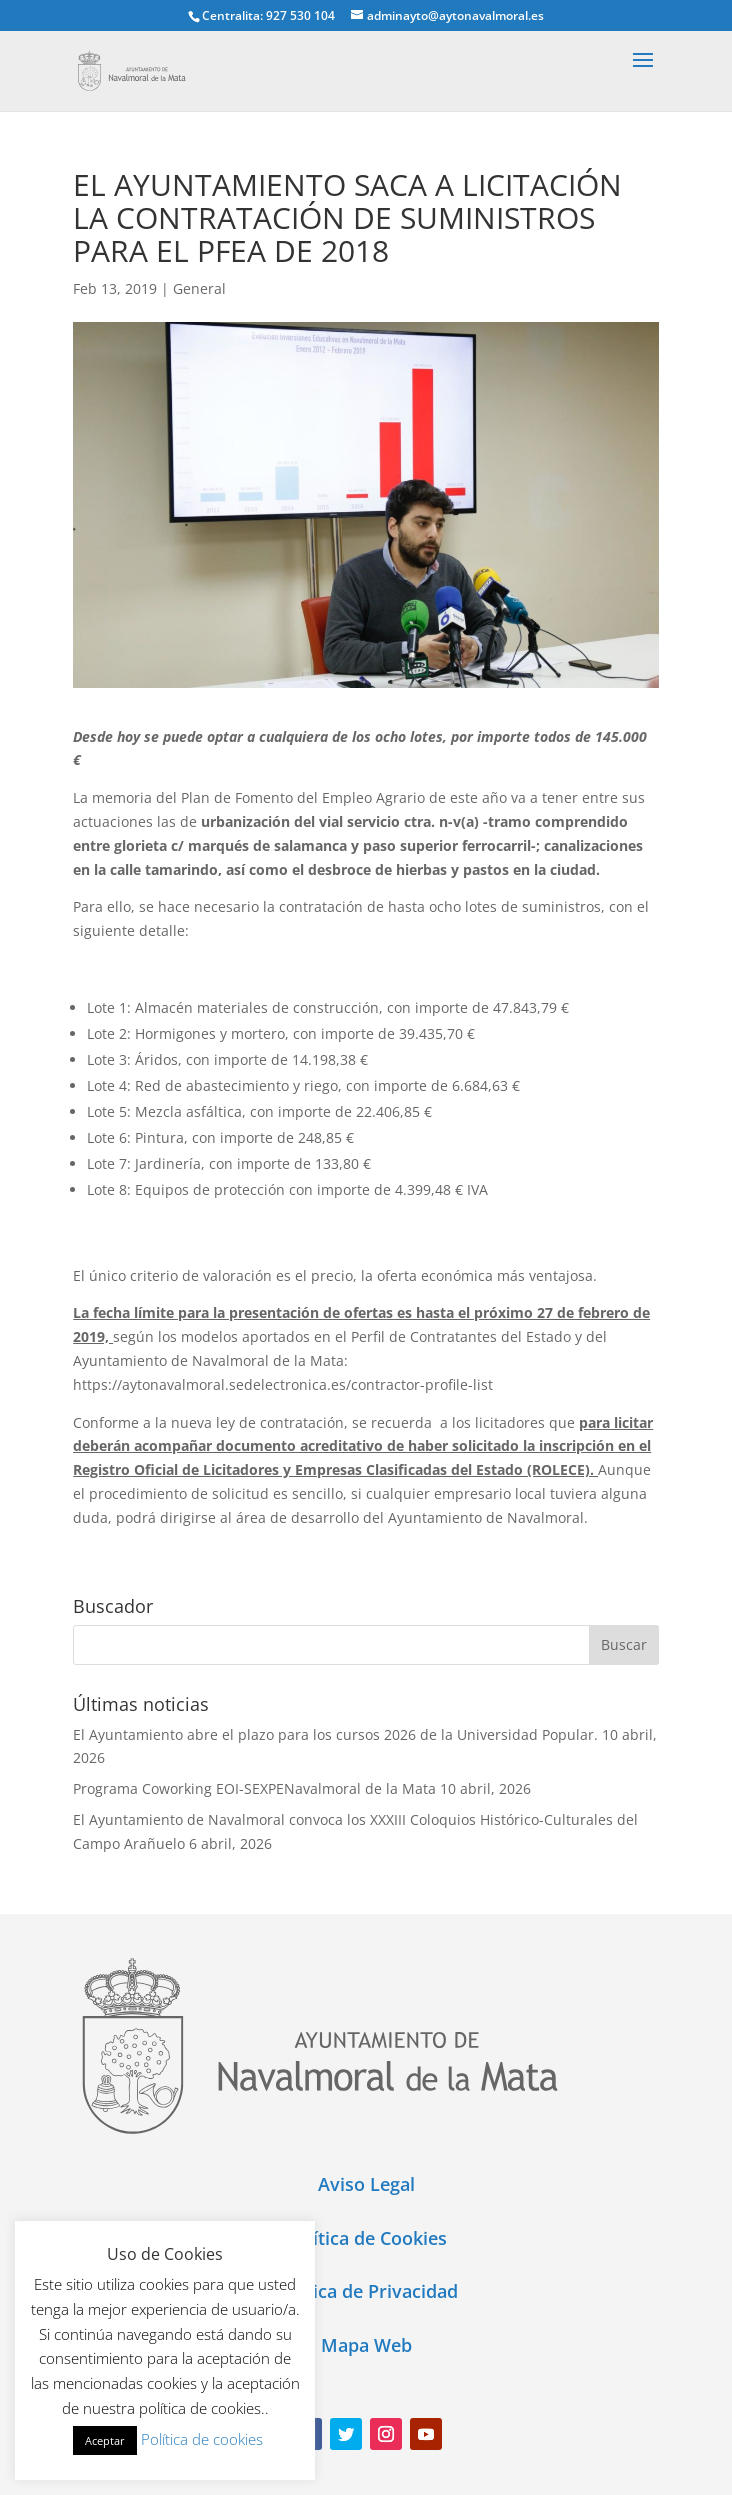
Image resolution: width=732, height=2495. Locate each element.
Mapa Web (366, 2345)
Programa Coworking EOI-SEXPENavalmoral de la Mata (254, 1788)
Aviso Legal (366, 2184)
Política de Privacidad (366, 2291)
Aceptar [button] (105, 2440)
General (199, 288)
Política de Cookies (366, 2238)
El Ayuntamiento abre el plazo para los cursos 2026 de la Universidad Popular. (335, 1734)
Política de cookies (202, 2439)
